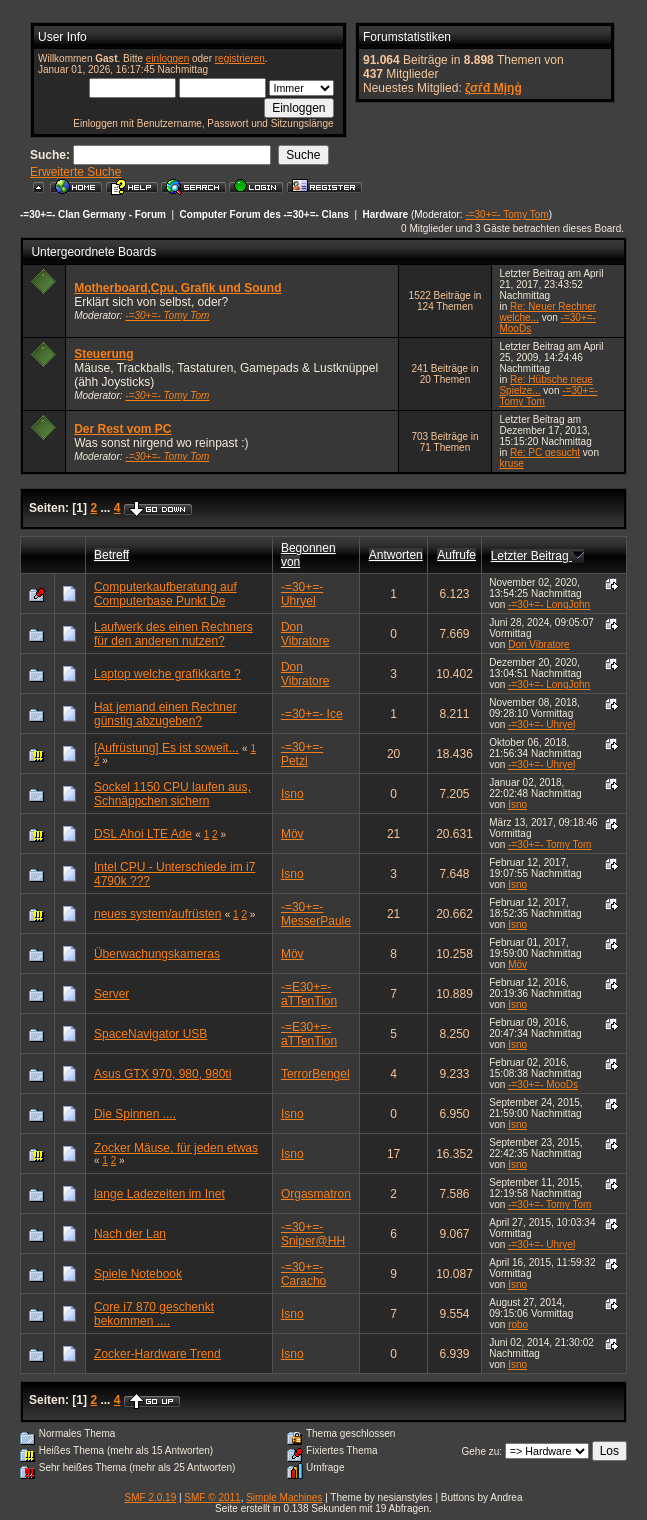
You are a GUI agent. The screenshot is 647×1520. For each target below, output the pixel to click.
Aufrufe (456, 555)
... (106, 508)
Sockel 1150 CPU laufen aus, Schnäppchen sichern (172, 794)
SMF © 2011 (212, 1497)
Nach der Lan (130, 1234)
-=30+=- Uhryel (302, 594)
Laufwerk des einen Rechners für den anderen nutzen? (173, 634)
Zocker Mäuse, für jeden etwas (176, 1148)
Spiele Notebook (138, 1274)
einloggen (167, 58)
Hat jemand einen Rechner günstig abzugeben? (165, 714)
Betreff (111, 555)
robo (518, 1324)
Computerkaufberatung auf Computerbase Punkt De (165, 594)
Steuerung (103, 354)
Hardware (386, 214)
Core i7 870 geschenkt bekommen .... (154, 1314)
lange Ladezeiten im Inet (159, 1194)
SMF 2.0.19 (151, 1497)
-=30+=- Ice (312, 714)
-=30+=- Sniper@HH (313, 1234)
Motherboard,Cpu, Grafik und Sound (177, 288)
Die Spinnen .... (135, 1114)
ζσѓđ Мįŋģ (493, 88)
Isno (292, 794)
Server (111, 994)
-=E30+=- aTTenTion (309, 994)
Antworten (396, 555)
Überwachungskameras (157, 954)
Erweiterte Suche (75, 172)
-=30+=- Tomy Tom (506, 214)
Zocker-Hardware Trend (157, 1354)
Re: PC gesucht (545, 452)
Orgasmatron (316, 1194)
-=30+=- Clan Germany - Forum (93, 214)
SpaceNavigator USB (150, 1034)
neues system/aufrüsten (157, 914)
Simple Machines (284, 1497)
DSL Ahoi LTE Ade (143, 834)
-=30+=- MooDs (543, 1084)
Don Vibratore (305, 634)
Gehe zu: (481, 1451)
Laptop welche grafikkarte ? (167, 674)
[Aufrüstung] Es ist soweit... (166, 748)
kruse (511, 463)
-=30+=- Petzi (302, 754)
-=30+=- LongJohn (549, 604)
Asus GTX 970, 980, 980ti (162, 1074)
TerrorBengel (315, 1074)
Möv (292, 834)
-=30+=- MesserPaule (316, 914)
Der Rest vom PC (122, 429)
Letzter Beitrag (537, 556)
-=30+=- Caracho (303, 1274)
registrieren (240, 58)
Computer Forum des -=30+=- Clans (264, 214)
